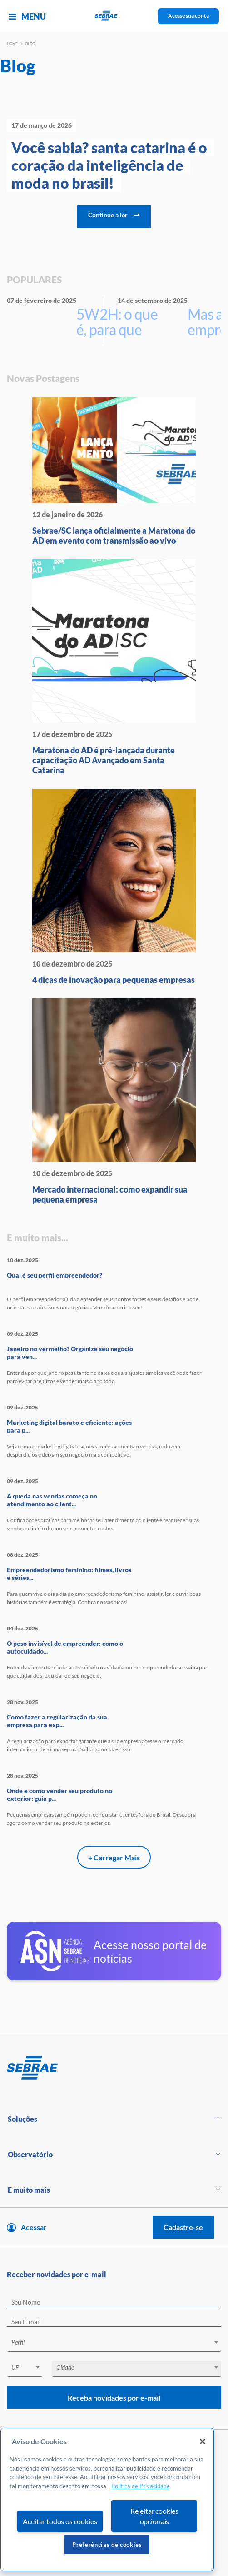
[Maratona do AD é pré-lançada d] (114, 667)
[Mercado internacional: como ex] (114, 1101)
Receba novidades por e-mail (114, 2397)
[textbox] (118, 2342)
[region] (107, 2499)
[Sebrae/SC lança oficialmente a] (114, 471)
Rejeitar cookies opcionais (154, 2516)
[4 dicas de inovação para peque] (114, 887)
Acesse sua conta (188, 15)
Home (12, 43)
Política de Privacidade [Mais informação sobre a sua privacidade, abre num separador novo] (140, 2486)
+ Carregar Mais (114, 1857)
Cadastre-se (183, 2227)
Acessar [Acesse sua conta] (34, 2227)
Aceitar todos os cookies (60, 2521)
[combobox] (114, 2344)
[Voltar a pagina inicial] (114, 16)
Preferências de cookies (107, 2544)
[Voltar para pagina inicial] (114, 2068)
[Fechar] (203, 2441)
